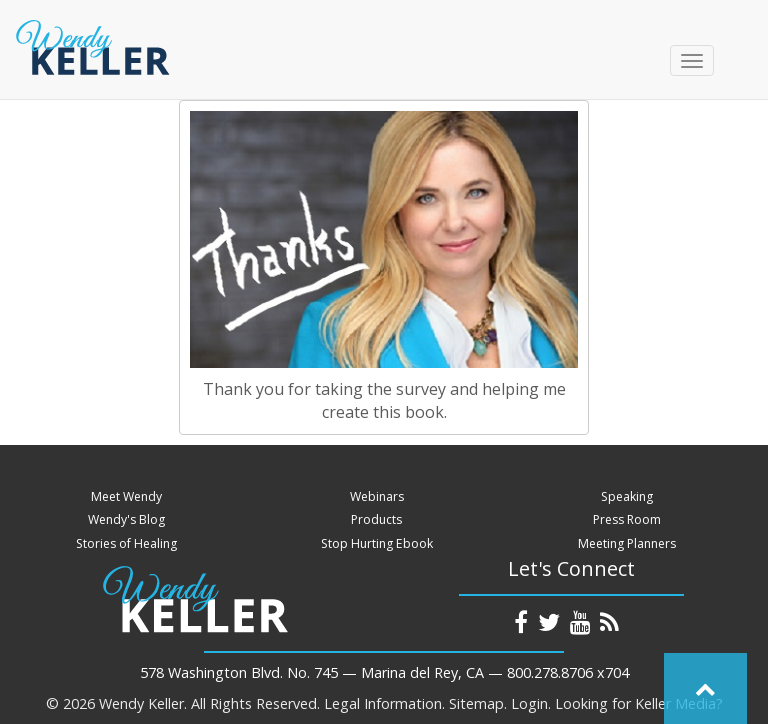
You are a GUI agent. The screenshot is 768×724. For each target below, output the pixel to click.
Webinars (377, 496)
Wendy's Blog (126, 519)
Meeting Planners (627, 543)
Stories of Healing (126, 543)
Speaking (627, 496)
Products (376, 519)
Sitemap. (478, 703)
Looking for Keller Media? (639, 703)
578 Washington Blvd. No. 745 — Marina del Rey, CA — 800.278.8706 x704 (384, 672)
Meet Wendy (126, 496)
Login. (531, 703)
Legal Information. (384, 703)
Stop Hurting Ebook (377, 543)
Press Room (627, 519)
